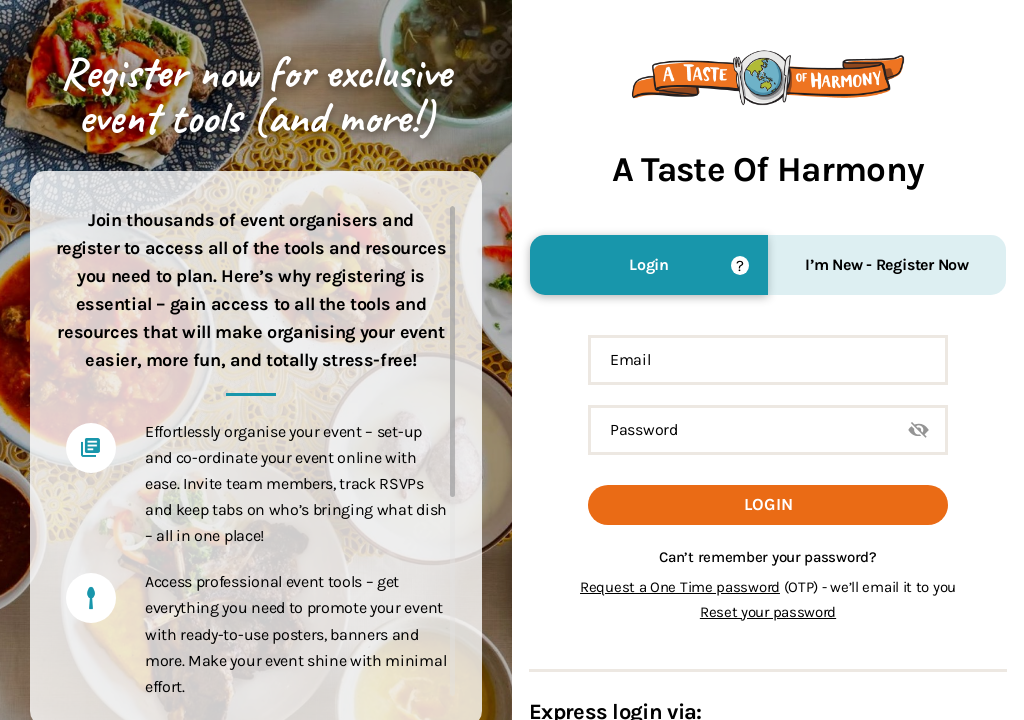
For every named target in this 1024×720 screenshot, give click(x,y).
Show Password (918, 430)
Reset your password (768, 612)
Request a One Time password (680, 587)
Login (649, 264)
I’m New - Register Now (887, 264)
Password (644, 429)
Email (630, 359)
